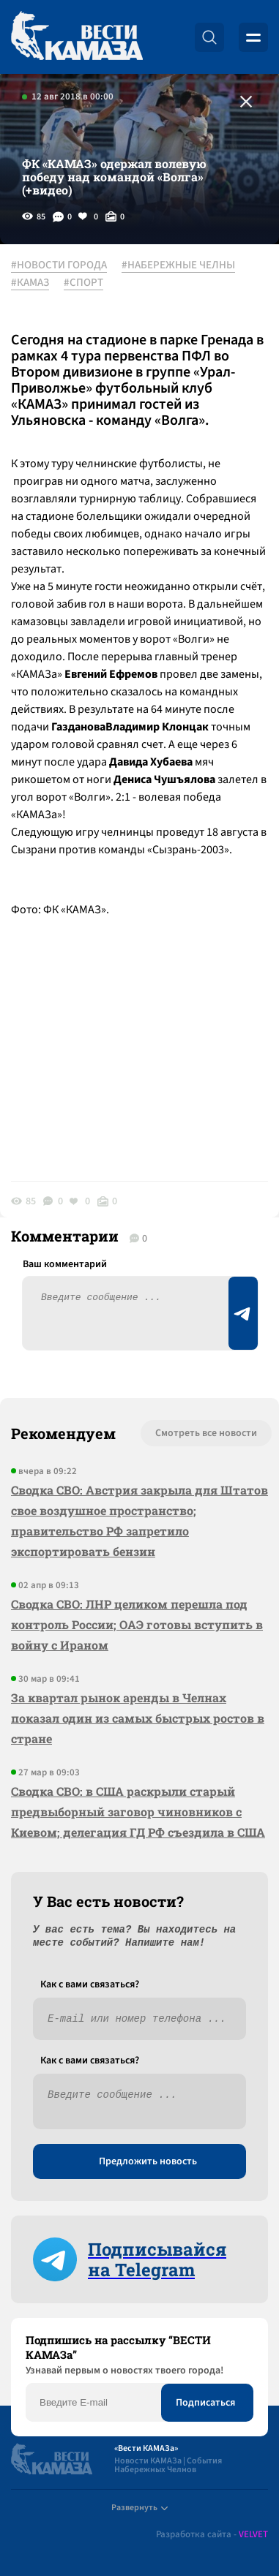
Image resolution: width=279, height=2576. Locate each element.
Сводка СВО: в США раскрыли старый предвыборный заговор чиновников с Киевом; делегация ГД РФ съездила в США (138, 1811)
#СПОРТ (83, 283)
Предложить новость (148, 2161)
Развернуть (139, 2507)
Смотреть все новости (206, 1433)
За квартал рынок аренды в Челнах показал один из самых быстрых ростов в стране (137, 1718)
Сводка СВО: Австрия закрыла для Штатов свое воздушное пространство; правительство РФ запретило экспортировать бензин (139, 1520)
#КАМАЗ (30, 283)
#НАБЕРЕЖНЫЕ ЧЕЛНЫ (178, 265)
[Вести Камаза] (77, 37)
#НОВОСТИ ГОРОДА (59, 265)
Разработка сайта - (212, 2534)
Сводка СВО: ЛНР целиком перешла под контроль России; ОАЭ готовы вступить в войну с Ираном (137, 1624)
